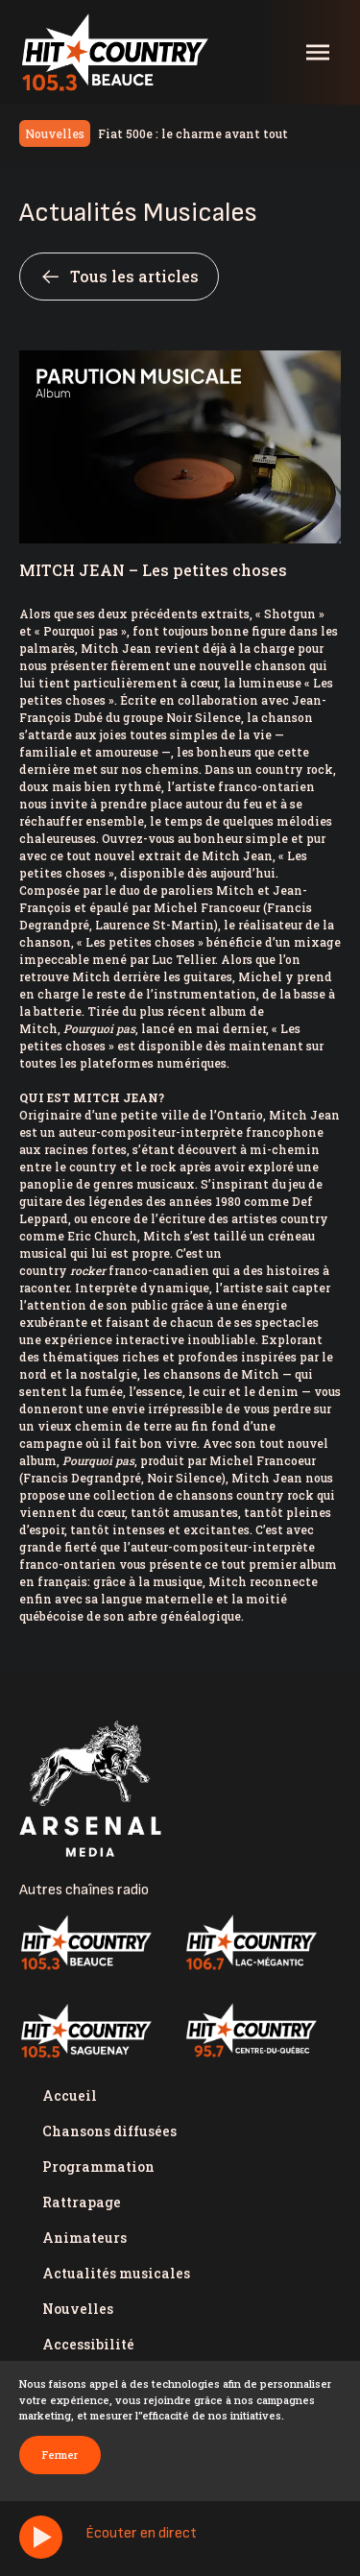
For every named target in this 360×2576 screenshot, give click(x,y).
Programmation (98, 2166)
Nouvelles (77, 2308)
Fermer (60, 2454)
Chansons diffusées (109, 2131)
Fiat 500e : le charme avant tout (193, 133)
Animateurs (84, 2237)
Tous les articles (119, 276)
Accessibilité (88, 2344)
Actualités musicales (116, 2273)
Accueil (69, 2095)
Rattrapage (81, 2202)
